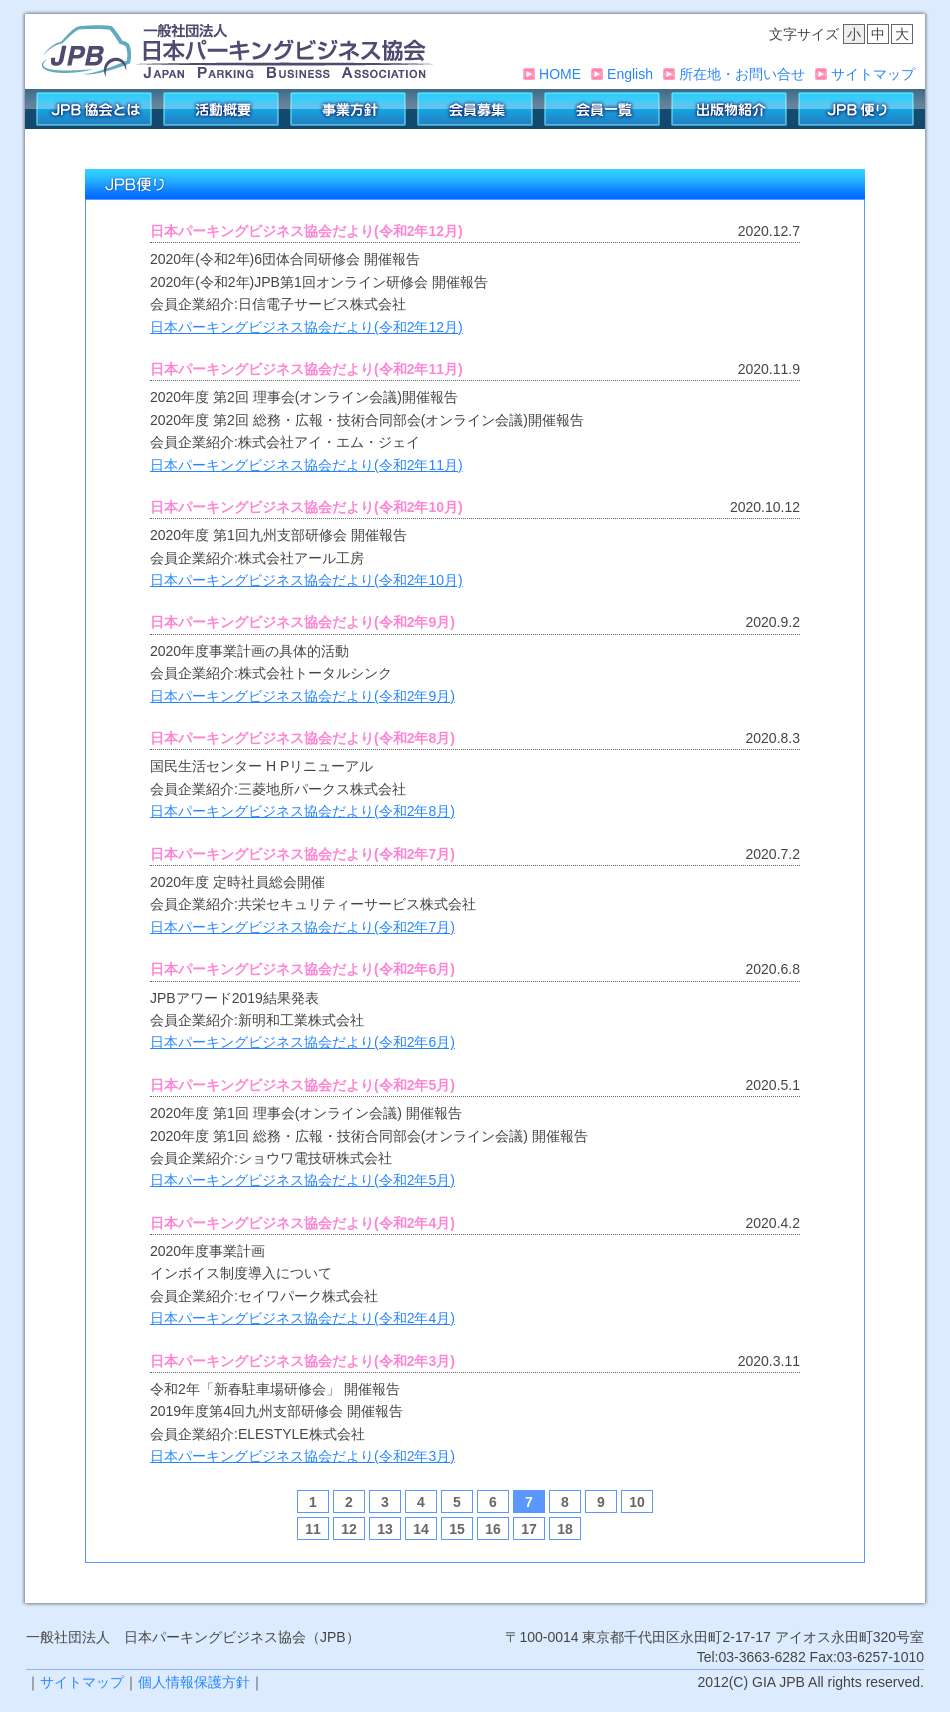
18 (565, 1529)
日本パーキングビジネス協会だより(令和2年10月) (306, 580)
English (630, 74)
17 (529, 1529)
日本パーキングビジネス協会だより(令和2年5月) (302, 1180)
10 (637, 1502)
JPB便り (856, 109)
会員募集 (475, 109)
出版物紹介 (729, 109)
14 (421, 1529)
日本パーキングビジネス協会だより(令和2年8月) (302, 811)
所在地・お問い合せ (742, 74)
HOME (560, 74)
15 (457, 1529)
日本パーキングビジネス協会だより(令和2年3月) (302, 1456)
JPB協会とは (94, 109)
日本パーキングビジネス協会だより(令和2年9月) (302, 696)
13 (385, 1529)
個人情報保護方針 (194, 1682)
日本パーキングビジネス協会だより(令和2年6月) (302, 1042)
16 (493, 1529)
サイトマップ (873, 74)
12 (349, 1529)
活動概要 (221, 109)
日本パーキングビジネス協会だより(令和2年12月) (306, 327)
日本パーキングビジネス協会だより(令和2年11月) (306, 465)
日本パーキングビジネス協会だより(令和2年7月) (302, 927)
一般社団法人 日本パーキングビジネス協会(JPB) (237, 51)
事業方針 (348, 109)
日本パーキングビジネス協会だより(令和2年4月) (302, 1318)
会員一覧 (602, 109)
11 (313, 1529)
